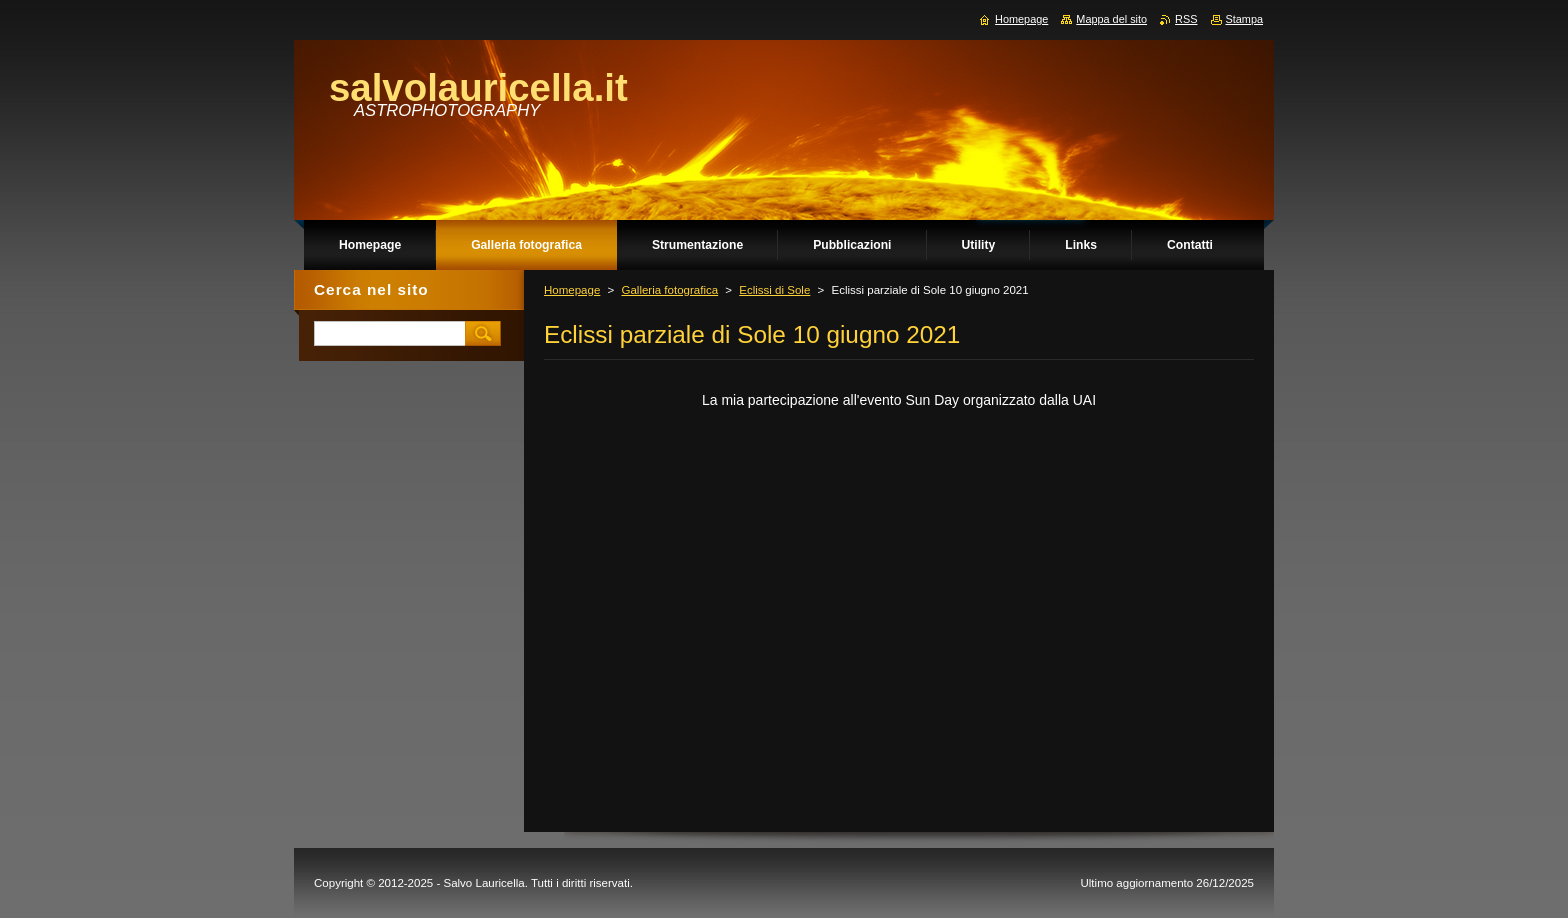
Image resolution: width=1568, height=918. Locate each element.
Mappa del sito (1111, 19)
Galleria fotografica (669, 290)
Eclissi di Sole (774, 290)
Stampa (1244, 19)
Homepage (572, 290)
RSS (1186, 19)
